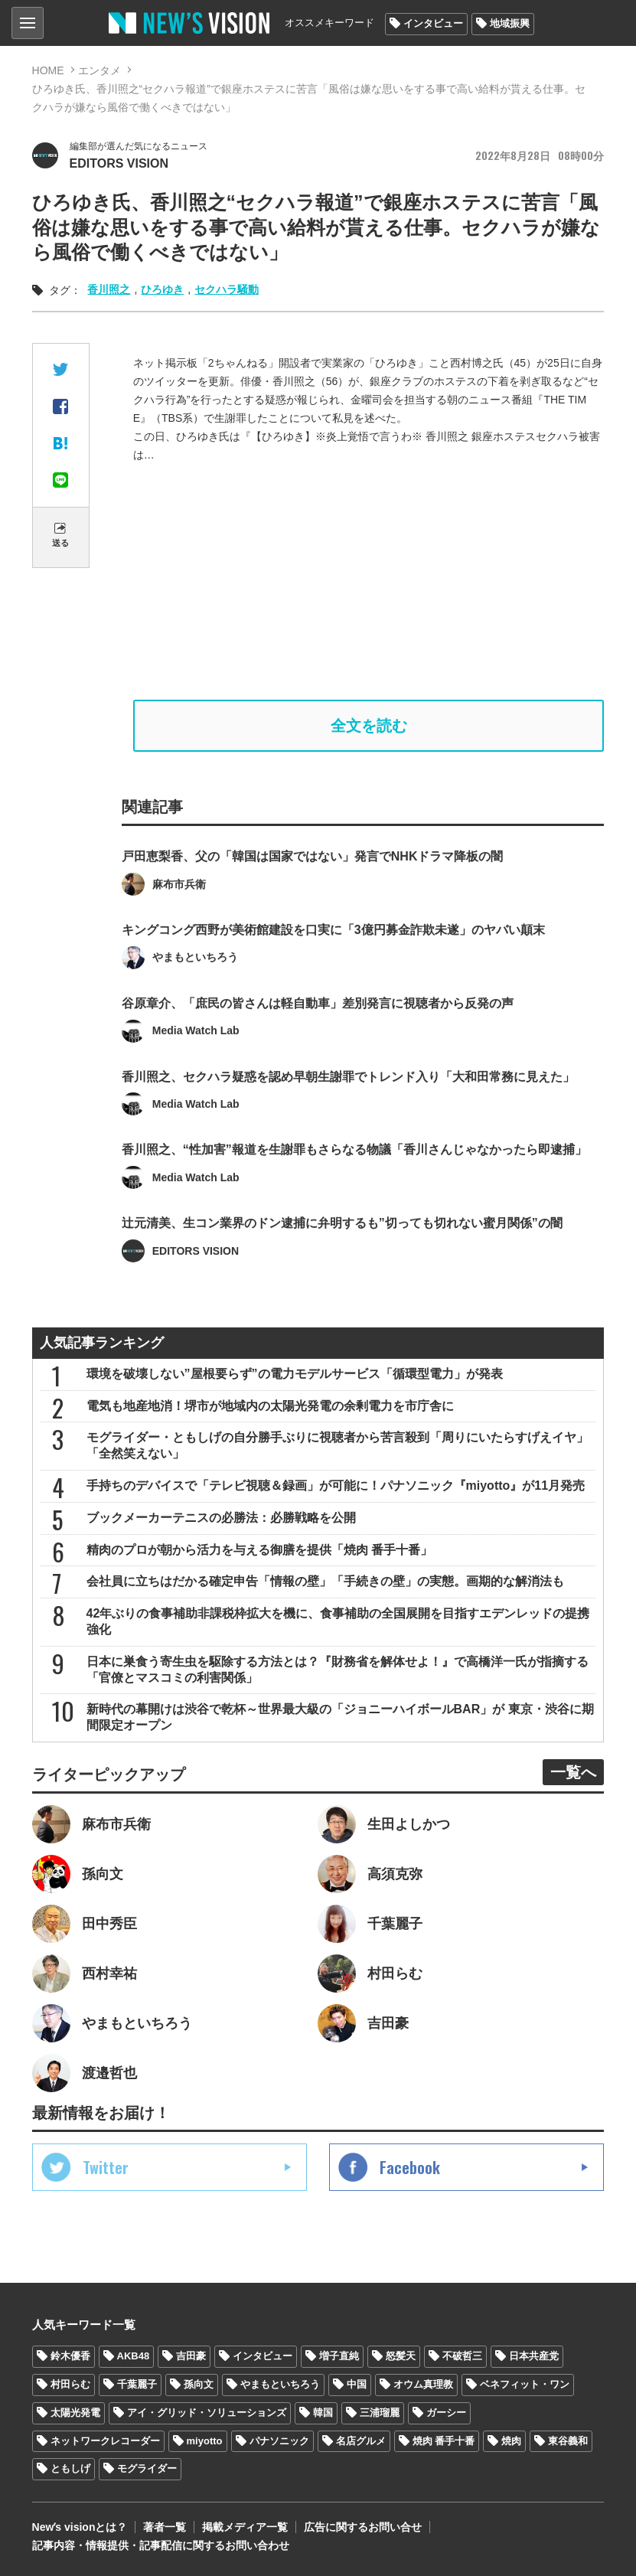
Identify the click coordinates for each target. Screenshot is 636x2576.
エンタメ (99, 70)
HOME (48, 70)
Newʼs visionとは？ (80, 2527)
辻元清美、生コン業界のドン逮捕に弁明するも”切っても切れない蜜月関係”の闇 (342, 1250)
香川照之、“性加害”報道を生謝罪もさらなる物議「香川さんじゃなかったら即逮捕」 (354, 1177)
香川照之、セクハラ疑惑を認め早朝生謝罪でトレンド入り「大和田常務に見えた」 (348, 1103)
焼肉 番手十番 (444, 2441)
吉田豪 (191, 2356)
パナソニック (279, 2441)
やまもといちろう (280, 2384)
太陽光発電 (75, 2412)
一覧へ (573, 1772)
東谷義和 (568, 2441)
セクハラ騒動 (226, 289)
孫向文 (199, 2384)
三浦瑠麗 (380, 2412)
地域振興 (510, 23)
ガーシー (446, 2412)
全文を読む (369, 725)
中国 (357, 2384)
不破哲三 (462, 2356)
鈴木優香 (70, 2356)
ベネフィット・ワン (524, 2384)
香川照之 (108, 289)
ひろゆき (162, 289)
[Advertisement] (369, 582)
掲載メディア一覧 (245, 2527)
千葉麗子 (137, 2384)
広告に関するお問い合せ (363, 2527)
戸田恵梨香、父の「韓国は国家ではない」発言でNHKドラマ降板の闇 (313, 883)
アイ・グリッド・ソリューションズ (206, 2412)
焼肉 (511, 2441)
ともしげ (70, 2468)
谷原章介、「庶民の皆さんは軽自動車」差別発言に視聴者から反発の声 (318, 1030)
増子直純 (339, 2356)
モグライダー (147, 2468)
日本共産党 (534, 2356)
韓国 (323, 2412)
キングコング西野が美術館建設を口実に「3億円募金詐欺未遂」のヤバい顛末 (333, 956)
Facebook (410, 2167)
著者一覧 (164, 2527)
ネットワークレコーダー (105, 2441)
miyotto (205, 2441)
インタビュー (433, 23)
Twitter (106, 2167)
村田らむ (70, 2384)
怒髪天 (401, 2356)
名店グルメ (361, 2441)
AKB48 (133, 2356)
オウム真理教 (423, 2384)
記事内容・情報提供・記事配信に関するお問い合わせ (160, 2545)
